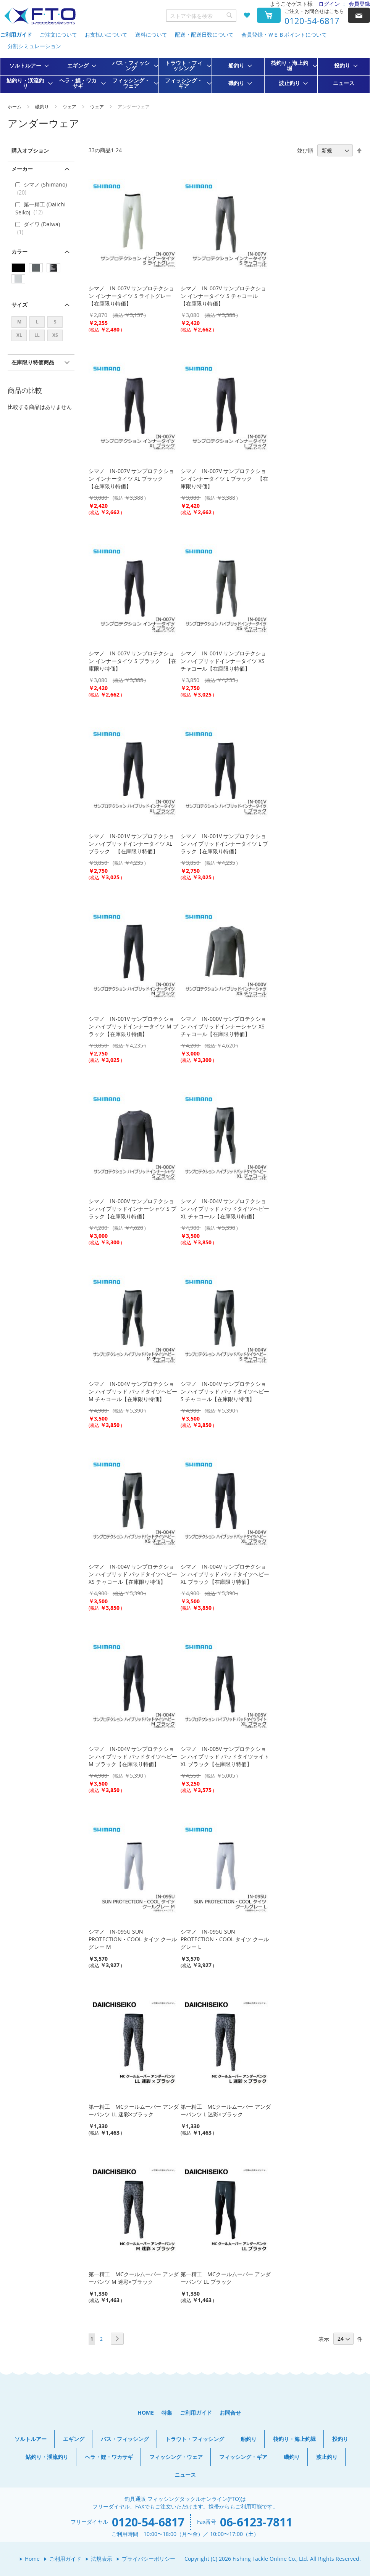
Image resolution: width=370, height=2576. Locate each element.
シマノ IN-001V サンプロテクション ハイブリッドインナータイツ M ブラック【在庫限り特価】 (133, 1026)
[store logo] (40, 16)
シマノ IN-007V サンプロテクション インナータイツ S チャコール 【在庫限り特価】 (223, 296)
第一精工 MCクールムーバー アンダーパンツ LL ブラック (226, 2277)
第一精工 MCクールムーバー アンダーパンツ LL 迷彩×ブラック (134, 2110)
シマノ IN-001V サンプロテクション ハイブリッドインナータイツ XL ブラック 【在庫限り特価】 (131, 843)
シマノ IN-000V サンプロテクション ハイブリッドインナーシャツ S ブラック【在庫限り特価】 (132, 1208)
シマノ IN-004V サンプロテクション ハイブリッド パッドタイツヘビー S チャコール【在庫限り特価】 (225, 1391)
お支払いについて (106, 34)
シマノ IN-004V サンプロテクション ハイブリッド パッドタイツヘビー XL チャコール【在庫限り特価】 (225, 1208)
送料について (151, 34)
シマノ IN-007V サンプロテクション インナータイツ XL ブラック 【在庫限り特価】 (131, 478)
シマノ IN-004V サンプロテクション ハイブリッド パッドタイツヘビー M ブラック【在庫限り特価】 (133, 1756)
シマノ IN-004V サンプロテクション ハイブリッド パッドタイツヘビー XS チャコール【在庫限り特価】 (133, 1574)
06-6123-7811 (256, 2522)
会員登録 (359, 3)
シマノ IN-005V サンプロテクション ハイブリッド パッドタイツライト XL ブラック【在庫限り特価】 (225, 1756)
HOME (145, 2412)
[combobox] (201, 16)
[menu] (185, 75)
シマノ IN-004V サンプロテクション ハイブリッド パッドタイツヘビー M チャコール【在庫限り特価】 (133, 1391)
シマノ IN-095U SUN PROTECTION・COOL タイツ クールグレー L (225, 1939)
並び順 (305, 150)
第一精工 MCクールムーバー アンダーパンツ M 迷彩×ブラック (134, 2277)
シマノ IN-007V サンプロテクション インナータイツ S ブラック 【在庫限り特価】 (132, 661)
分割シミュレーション (34, 46)
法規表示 (101, 2558)
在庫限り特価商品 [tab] (32, 362)
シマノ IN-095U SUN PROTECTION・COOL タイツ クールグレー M (133, 1939)
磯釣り (42, 106)
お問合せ (230, 2412)
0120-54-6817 (311, 21)
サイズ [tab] (19, 304)
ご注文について (58, 34)
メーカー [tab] (22, 168)
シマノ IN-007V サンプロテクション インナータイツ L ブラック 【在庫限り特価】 (224, 478)
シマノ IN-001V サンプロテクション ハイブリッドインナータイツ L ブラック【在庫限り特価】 (224, 843)
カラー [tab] (19, 251)
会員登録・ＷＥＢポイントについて (284, 34)
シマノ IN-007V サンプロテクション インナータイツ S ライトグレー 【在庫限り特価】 (132, 296)
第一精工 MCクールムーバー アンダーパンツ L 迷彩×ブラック (226, 2110)
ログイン (329, 3)
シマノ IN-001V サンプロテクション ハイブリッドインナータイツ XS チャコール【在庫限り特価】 (223, 661)
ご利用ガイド (16, 34)
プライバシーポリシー (148, 2558)
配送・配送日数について (204, 34)
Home (32, 2558)
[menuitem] (27, 65)
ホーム (15, 106)
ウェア (70, 106)
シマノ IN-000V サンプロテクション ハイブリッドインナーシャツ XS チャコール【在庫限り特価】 (223, 1026)
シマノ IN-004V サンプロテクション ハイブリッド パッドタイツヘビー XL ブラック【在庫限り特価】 (225, 1574)
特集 (167, 2412)
